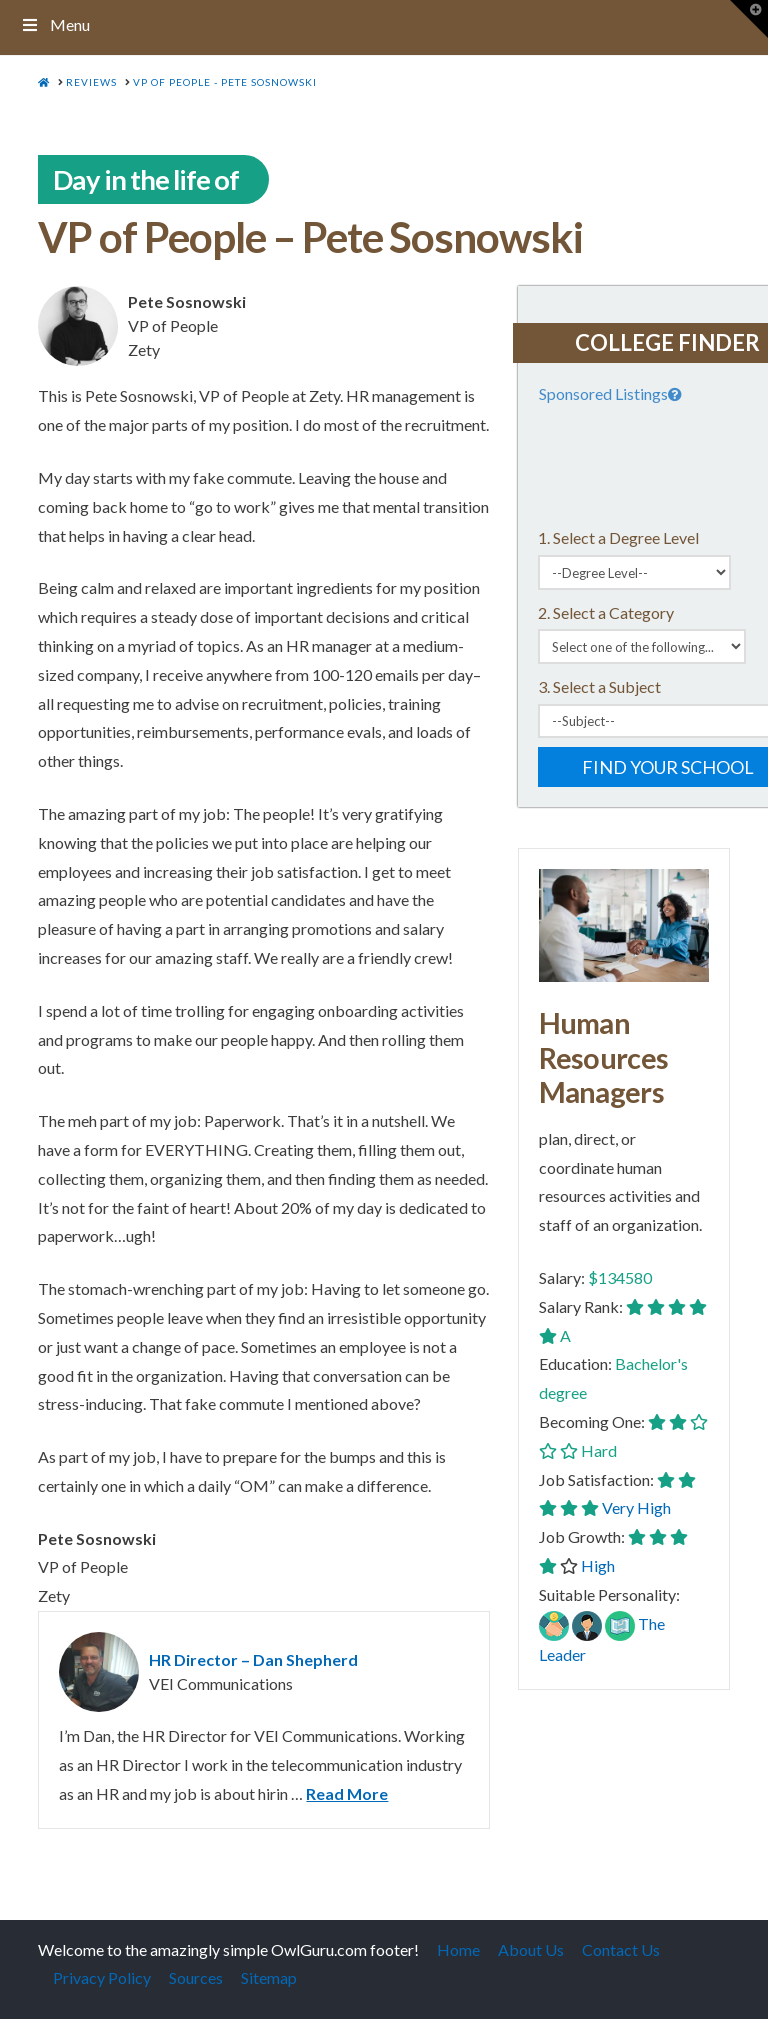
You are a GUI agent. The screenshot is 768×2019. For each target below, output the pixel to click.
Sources (196, 1977)
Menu (55, 24)
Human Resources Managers (604, 1057)
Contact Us (621, 1949)
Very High (636, 1507)
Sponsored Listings (612, 393)
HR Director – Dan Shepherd (253, 1659)
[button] (749, 19)
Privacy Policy (102, 1977)
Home (458, 1949)
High (598, 1565)
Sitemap (269, 1977)
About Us (531, 1949)
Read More (347, 1793)
